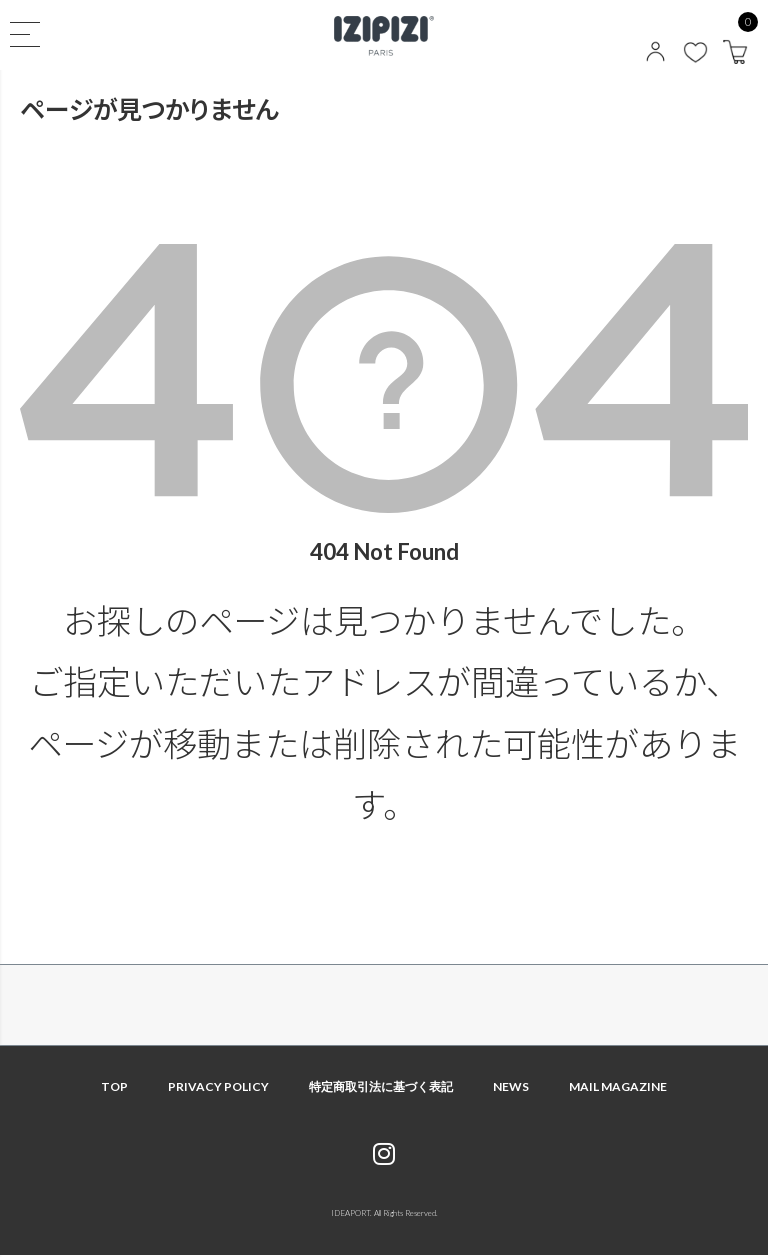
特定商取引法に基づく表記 (381, 1086)
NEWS (511, 1086)
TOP (114, 1086)
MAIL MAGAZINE (618, 1086)
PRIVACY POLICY (218, 1086)
